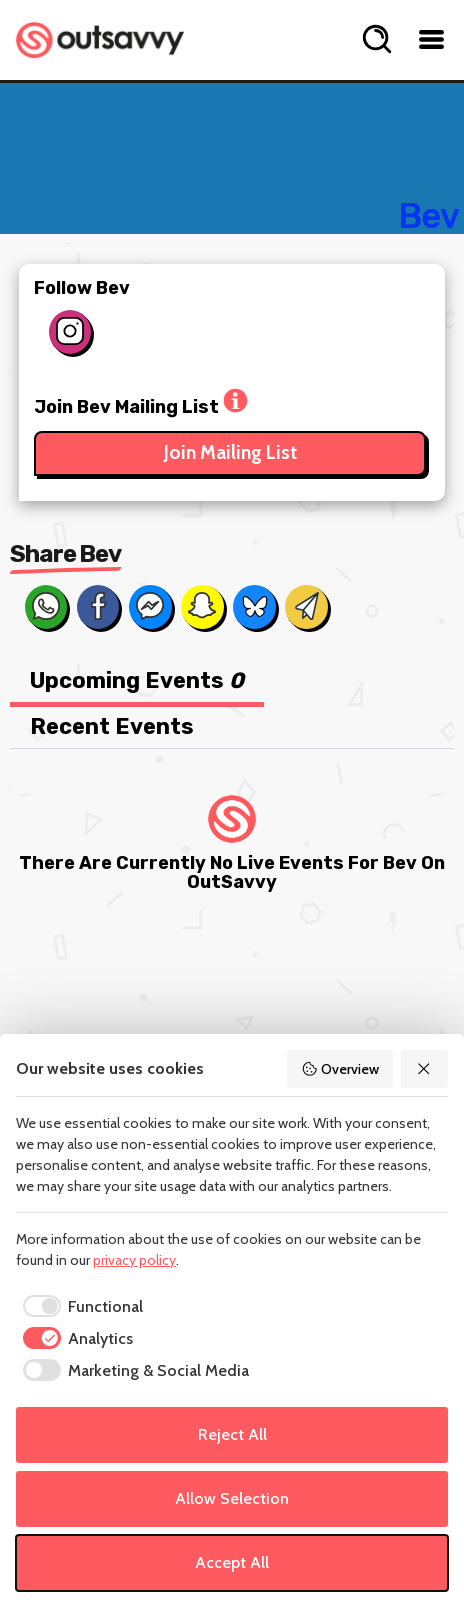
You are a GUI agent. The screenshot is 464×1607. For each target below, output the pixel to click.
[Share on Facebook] (98, 607)
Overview (340, 1069)
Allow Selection (232, 1498)
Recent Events (112, 726)
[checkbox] (79, 1307)
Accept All (232, 1562)
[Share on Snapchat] (202, 607)
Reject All (232, 1434)
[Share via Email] (306, 607)
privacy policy (134, 1260)
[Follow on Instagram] (70, 332)
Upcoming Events (137, 680)
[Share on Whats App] (46, 607)
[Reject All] (425, 1069)
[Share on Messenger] (150, 607)
